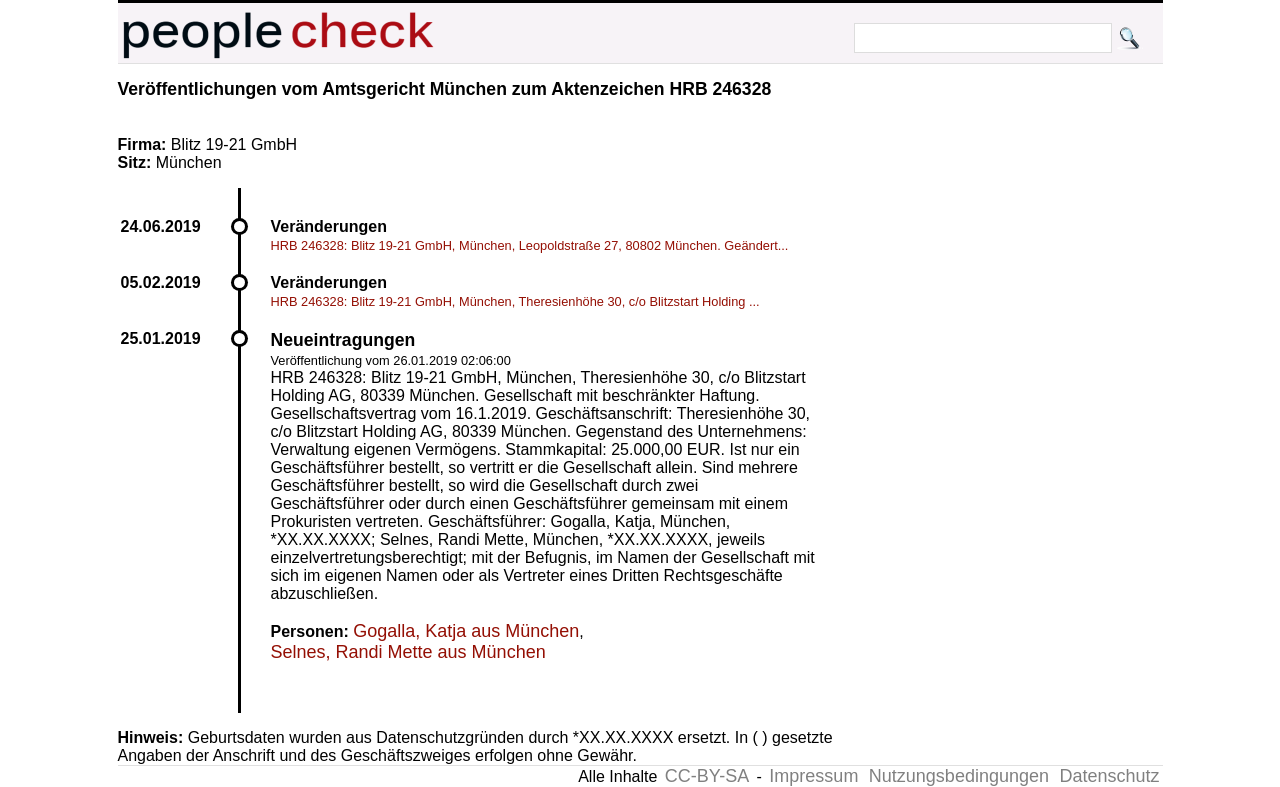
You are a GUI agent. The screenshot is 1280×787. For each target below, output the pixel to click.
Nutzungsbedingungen (959, 776)
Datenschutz (1109, 776)
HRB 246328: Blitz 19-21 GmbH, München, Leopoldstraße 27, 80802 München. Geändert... (530, 245)
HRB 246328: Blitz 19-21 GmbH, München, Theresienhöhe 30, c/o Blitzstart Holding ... (515, 301)
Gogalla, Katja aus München (466, 631)
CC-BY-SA (707, 776)
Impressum (813, 776)
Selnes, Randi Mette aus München (408, 652)
